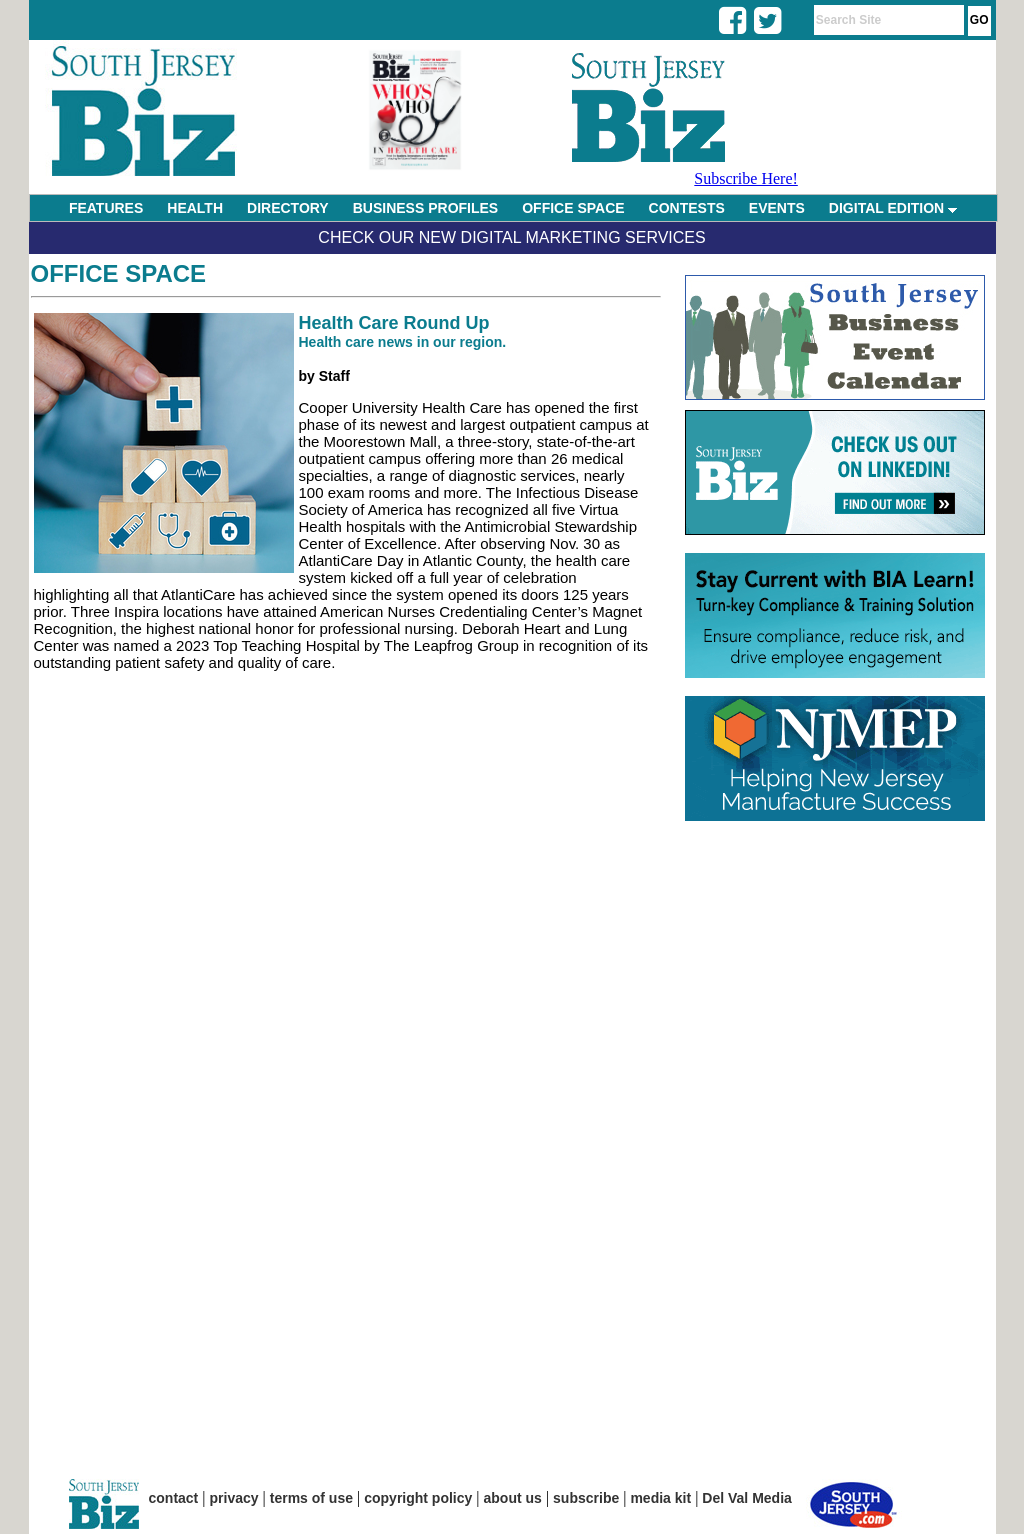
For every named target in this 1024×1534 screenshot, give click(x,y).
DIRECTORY (288, 208)
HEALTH (195, 208)
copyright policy (418, 1498)
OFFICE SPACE (573, 208)
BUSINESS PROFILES (425, 208)
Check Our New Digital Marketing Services (511, 237)
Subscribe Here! (746, 178)
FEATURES (106, 208)
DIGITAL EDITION (893, 208)
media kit (660, 1498)
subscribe (586, 1498)
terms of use (311, 1498)
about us (513, 1498)
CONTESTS (687, 208)
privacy (234, 1498)
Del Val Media (746, 1498)
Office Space (119, 273)
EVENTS (777, 208)
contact (174, 1498)
